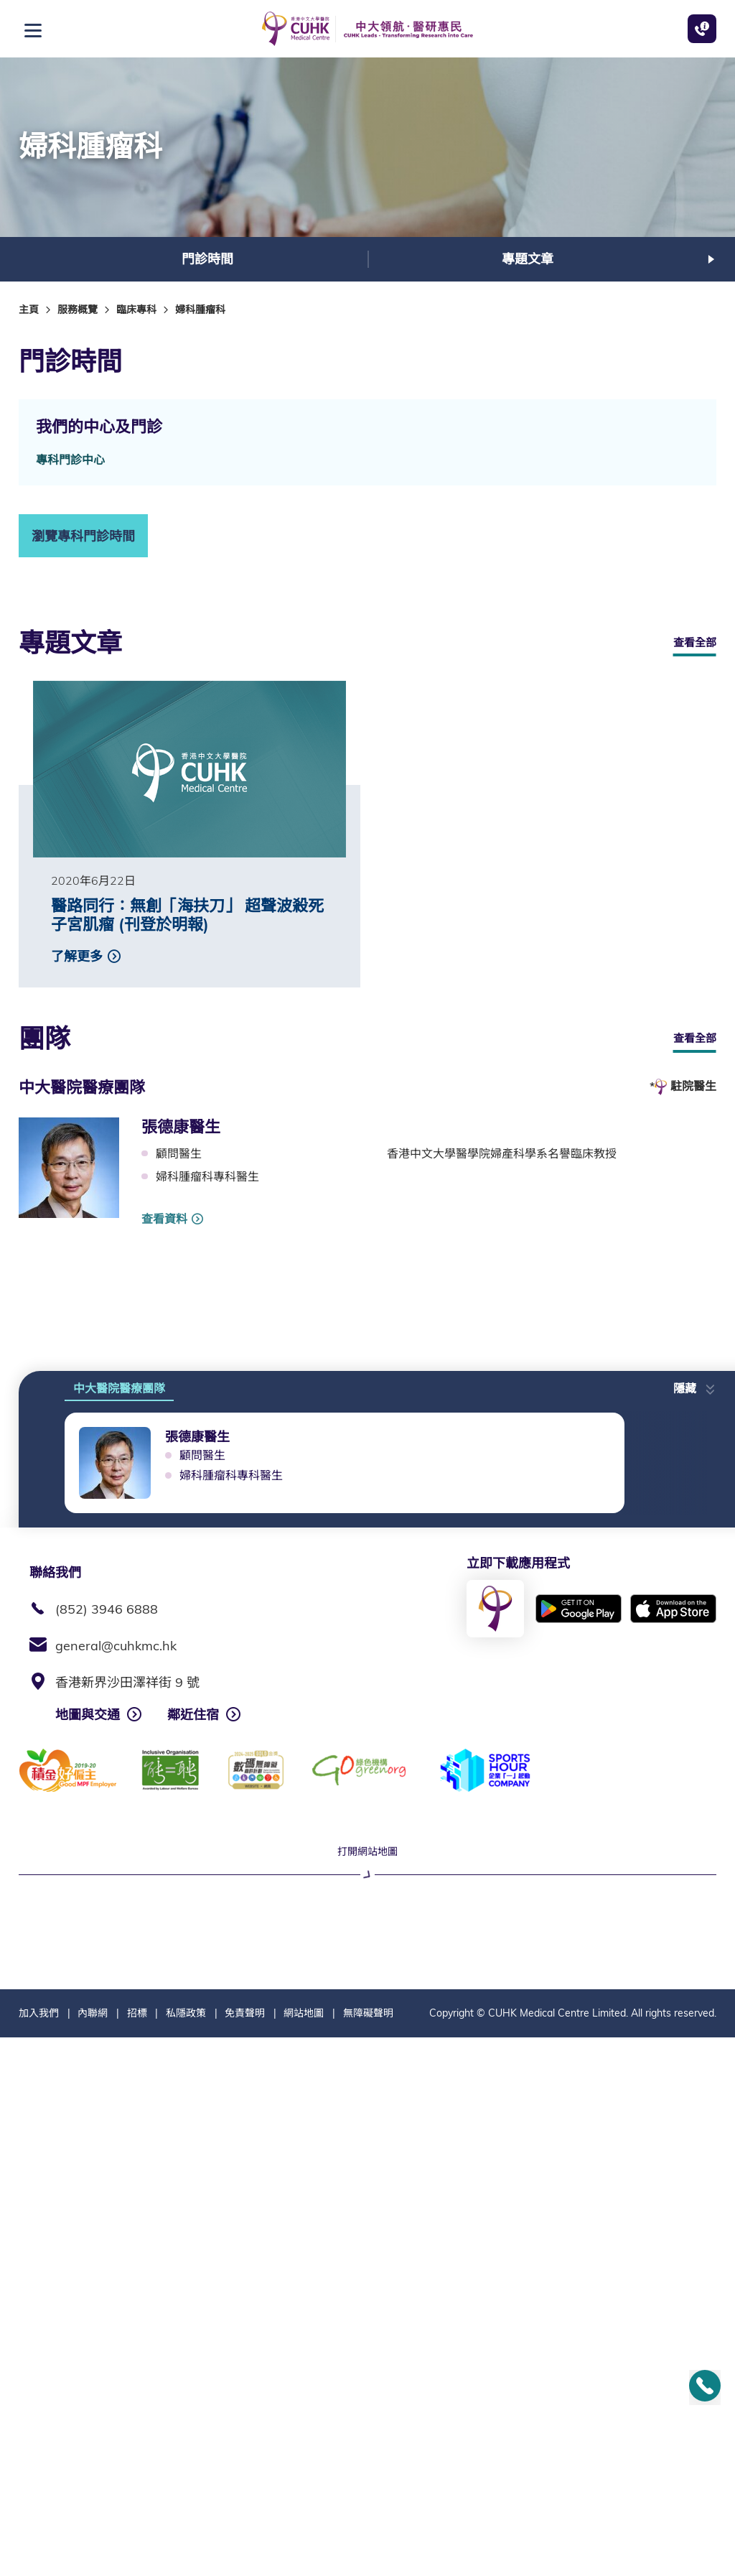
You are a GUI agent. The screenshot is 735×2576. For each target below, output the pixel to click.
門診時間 (207, 259)
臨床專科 (136, 309)
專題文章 (527, 259)
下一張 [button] (711, 259)
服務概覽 (77, 309)
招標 (137, 2551)
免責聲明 (245, 2551)
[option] (207, 259)
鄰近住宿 (193, 1714)
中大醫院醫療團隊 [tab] (119, 1388)
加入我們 (39, 2551)
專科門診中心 (70, 459)
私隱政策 (186, 2551)
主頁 (29, 309)
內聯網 (93, 2551)
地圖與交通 (87, 1714)
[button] (694, 1384)
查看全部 (694, 642)
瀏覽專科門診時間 (83, 536)
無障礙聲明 (368, 2551)
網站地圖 (304, 2551)
